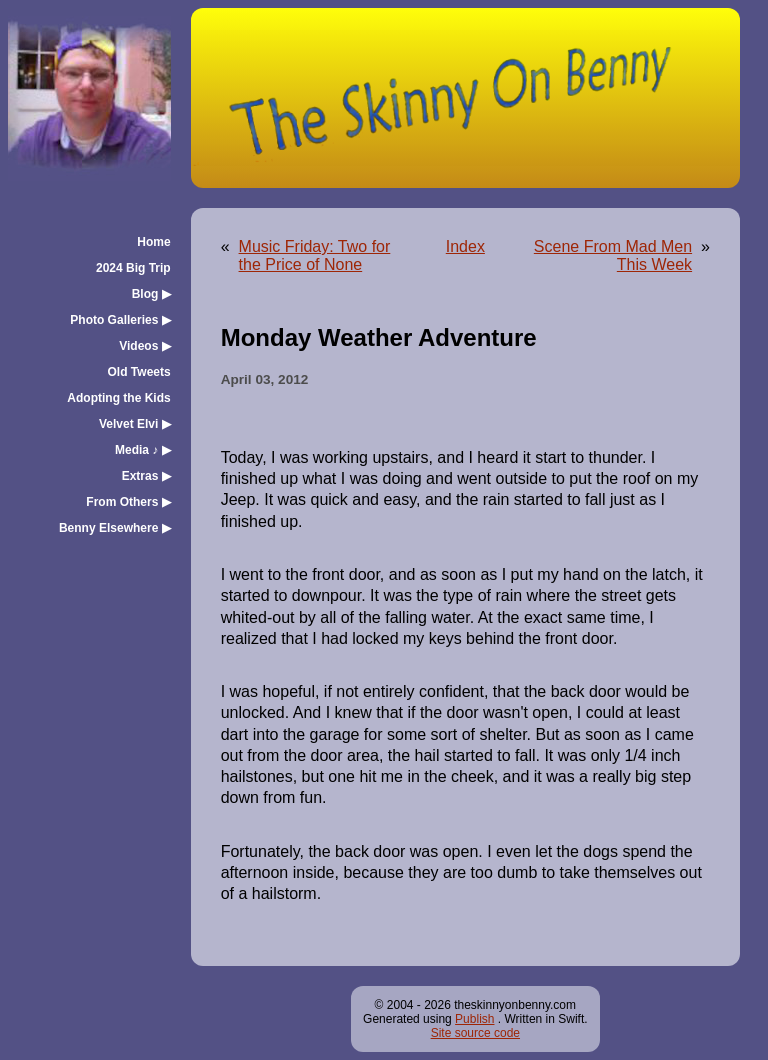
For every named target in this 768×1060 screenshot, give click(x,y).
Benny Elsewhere (115, 528)
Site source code (475, 1033)
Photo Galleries (120, 320)
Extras (146, 476)
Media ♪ (143, 450)
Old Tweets (139, 372)
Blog (151, 294)
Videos (144, 346)
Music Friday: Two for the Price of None (315, 255)
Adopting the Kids (118, 398)
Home (153, 242)
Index (465, 246)
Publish (474, 1019)
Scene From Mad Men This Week (613, 255)
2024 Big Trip (133, 268)
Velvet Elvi (135, 424)
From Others (128, 502)
